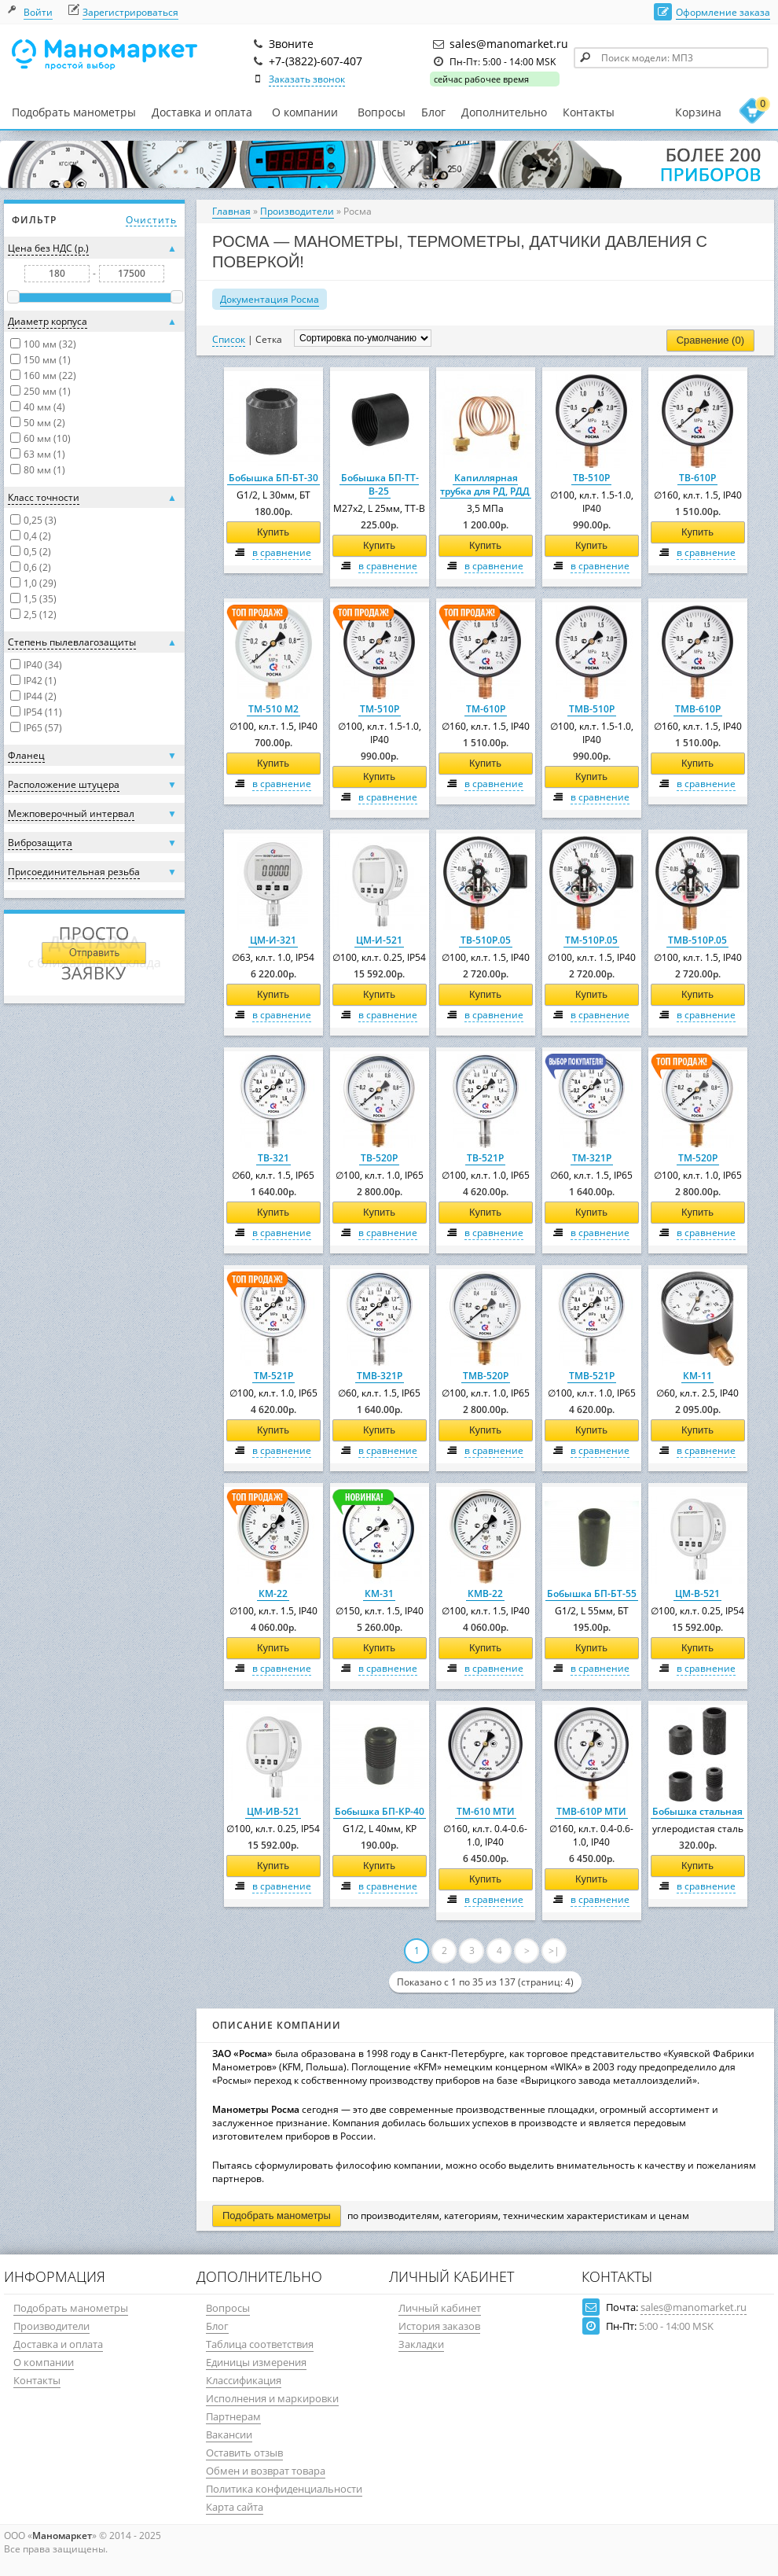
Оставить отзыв (244, 2452)
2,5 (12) (40, 614)
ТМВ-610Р (698, 709)
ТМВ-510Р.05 (697, 940)
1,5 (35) (40, 598)
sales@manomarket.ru (693, 2307)
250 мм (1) (47, 391)
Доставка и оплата (202, 112)
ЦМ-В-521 (697, 1593)
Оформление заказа (723, 12)
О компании (305, 112)
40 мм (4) (44, 407)
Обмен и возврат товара (265, 2471)
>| (554, 1950)
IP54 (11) (43, 712)
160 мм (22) (50, 375)
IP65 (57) (43, 727)
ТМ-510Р (379, 709)
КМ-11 (697, 1375)
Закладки (421, 2344)
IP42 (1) (40, 680)
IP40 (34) (43, 665)
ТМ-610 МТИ (486, 1811)
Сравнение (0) (710, 340)
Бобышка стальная (697, 1811)
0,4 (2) (37, 536)
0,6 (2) (37, 567)
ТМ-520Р (697, 1158)
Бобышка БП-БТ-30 (273, 477)
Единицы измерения (256, 2362)
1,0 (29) (40, 583)
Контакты (589, 112)
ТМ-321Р (591, 1158)
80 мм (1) (44, 470)
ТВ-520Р (379, 1158)
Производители (297, 211)
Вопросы (382, 112)
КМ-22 (273, 1593)
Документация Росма (269, 299)
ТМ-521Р (273, 1375)
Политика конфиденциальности (284, 2489)
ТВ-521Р (485, 1158)
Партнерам (233, 2416)
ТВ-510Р (591, 477)
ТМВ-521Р (592, 1375)
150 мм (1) (47, 359)
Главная (231, 211)
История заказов (439, 2326)
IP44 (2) (40, 696)
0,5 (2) (37, 551)
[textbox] (671, 57)
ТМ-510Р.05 (591, 940)
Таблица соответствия (260, 2344)
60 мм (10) (47, 438)
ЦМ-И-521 (379, 940)
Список (228, 339)
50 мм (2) (44, 422)
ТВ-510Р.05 (486, 940)
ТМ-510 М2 (273, 709)
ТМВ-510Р (592, 709)
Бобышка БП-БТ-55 (592, 1593)
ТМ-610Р (485, 709)
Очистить (151, 219)
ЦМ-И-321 (273, 940)
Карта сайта (234, 2507)
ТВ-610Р (697, 477)
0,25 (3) (40, 520)
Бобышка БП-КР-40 (379, 1811)
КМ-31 (379, 1593)
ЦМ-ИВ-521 (273, 1811)
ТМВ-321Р (379, 1375)
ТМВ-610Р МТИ (591, 1811)
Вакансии (229, 2434)
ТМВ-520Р (485, 1375)
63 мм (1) (44, 454)
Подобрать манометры (74, 112)
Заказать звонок (307, 79)
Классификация (243, 2380)
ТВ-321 (273, 1158)
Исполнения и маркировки (272, 2398)
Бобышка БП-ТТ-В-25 (380, 484)
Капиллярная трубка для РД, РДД (485, 484)
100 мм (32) (50, 344)
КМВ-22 (485, 1593)
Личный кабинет (439, 2308)
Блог (433, 112)
